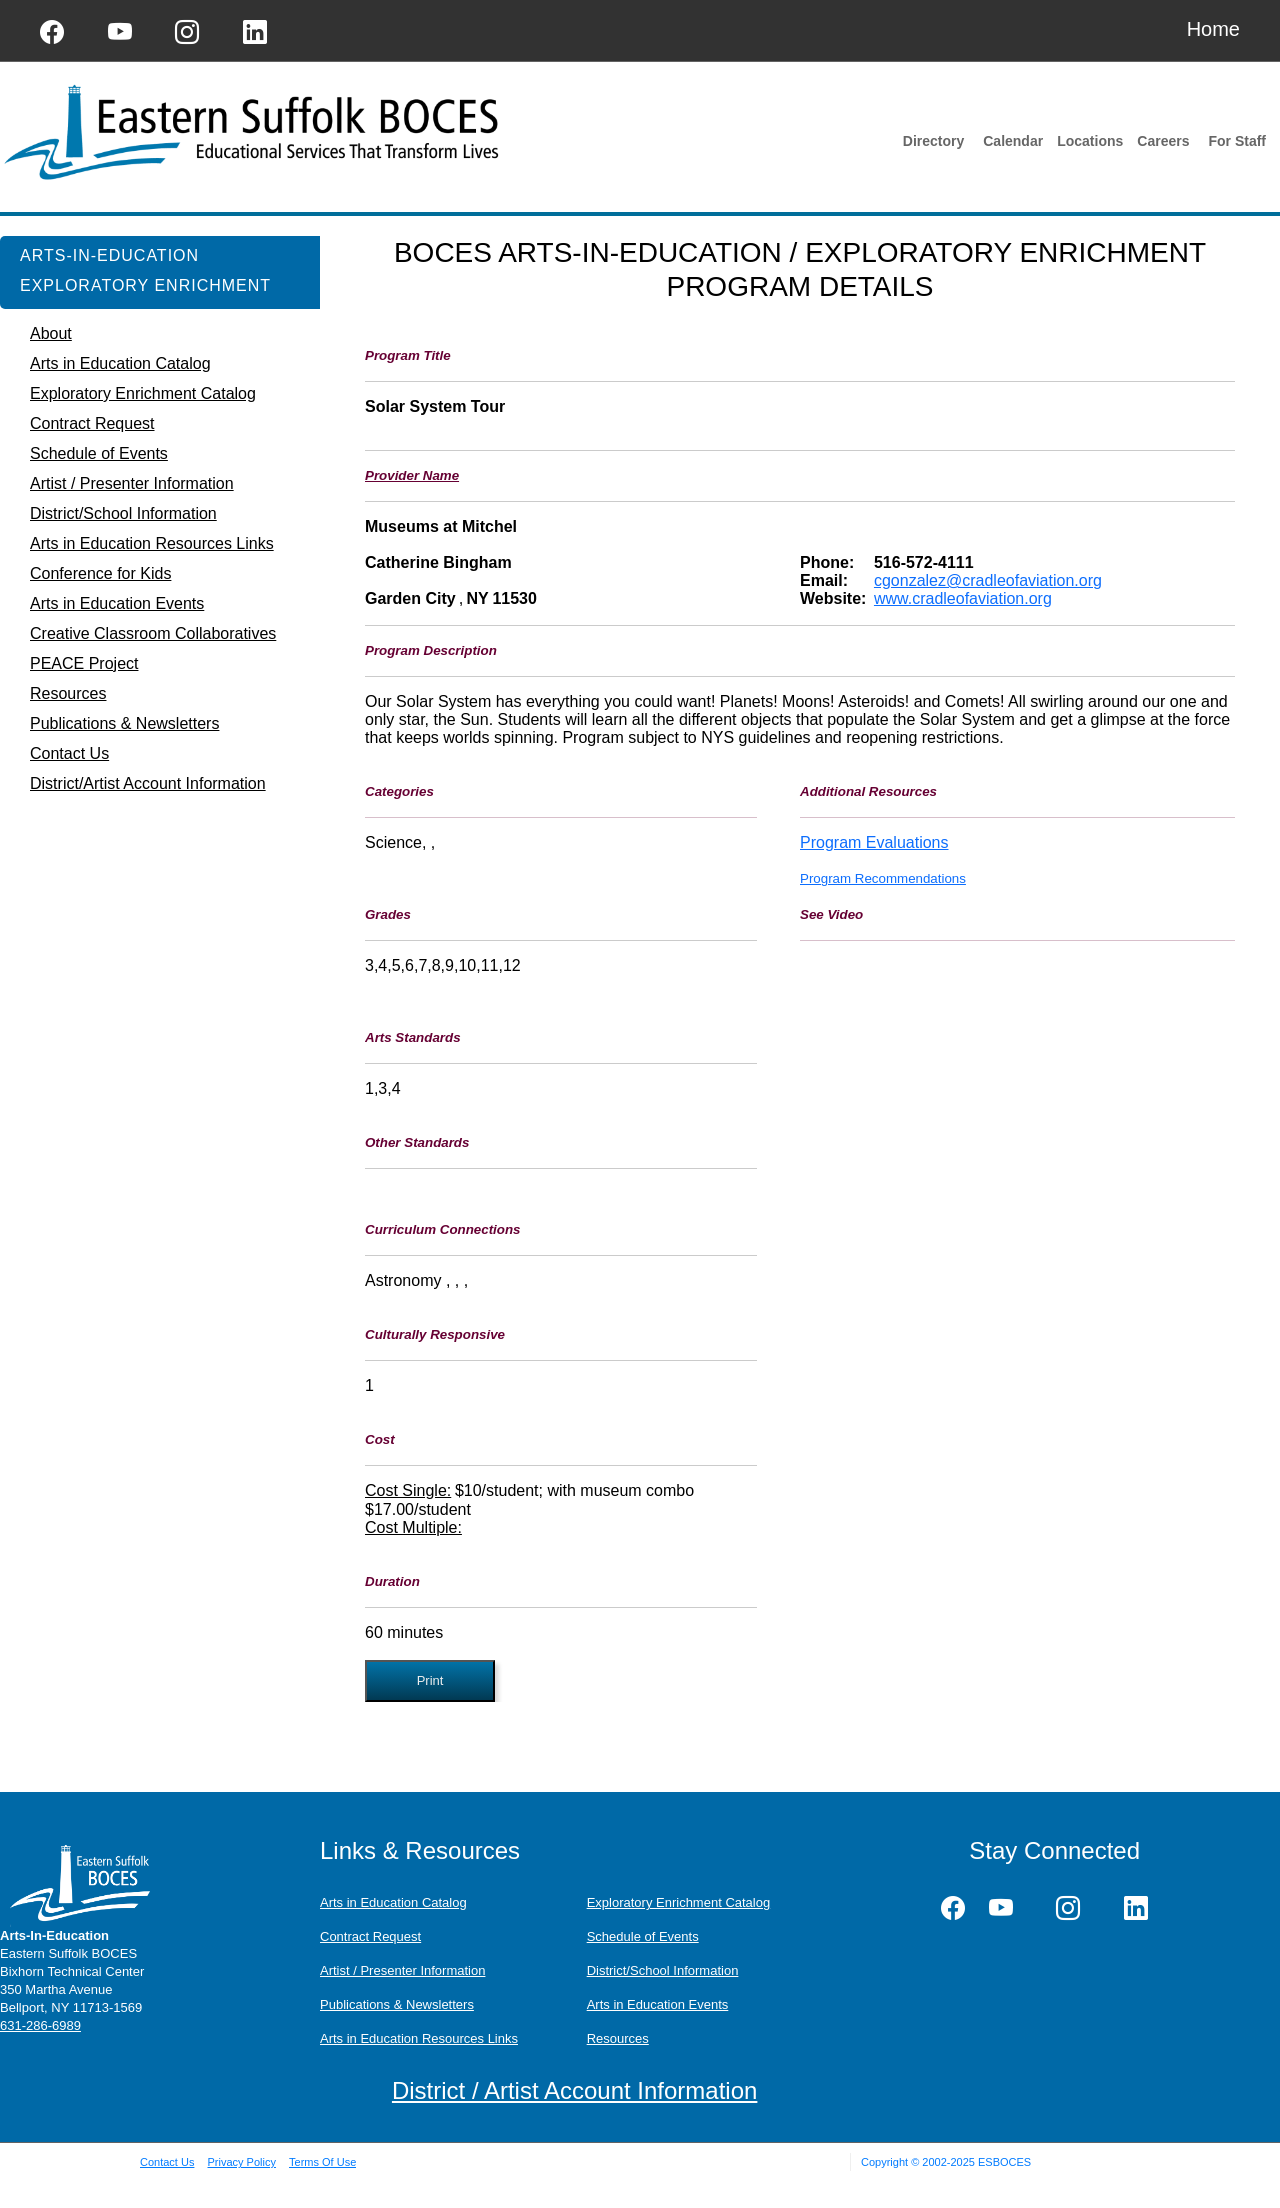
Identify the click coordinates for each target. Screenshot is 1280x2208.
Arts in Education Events (658, 2004)
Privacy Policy (241, 2162)
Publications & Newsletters (397, 2004)
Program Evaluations (874, 842)
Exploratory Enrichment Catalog (679, 1902)
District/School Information (663, 1970)
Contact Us (167, 2162)
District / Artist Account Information (574, 2090)
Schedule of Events (643, 1936)
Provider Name (412, 475)
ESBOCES (1004, 2162)
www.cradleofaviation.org (963, 598)
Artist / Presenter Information (402, 1970)
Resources (618, 2038)
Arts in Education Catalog (393, 1902)
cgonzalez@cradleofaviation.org (988, 580)
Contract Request (370, 1936)
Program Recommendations (883, 878)
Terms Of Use (322, 2162)
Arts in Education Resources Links (419, 2038)
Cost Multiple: (413, 1527)
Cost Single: (408, 1490)
